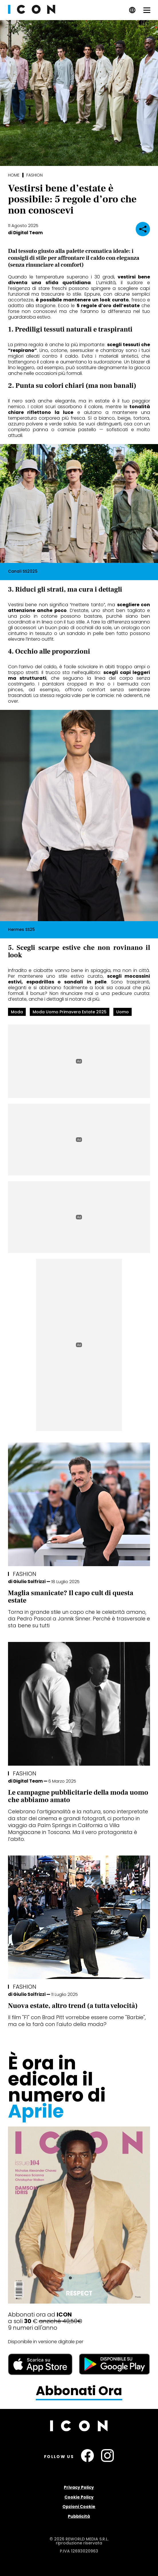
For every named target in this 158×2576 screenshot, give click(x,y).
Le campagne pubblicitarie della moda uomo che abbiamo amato (78, 1796)
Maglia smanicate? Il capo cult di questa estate (70, 1597)
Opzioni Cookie (78, 2506)
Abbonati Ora (79, 2391)
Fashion (34, 175)
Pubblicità (79, 2516)
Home (13, 175)
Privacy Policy (79, 2487)
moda (17, 1012)
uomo (122, 1012)
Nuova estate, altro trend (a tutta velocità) (73, 2005)
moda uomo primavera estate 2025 (69, 1012)
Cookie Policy (79, 2497)
